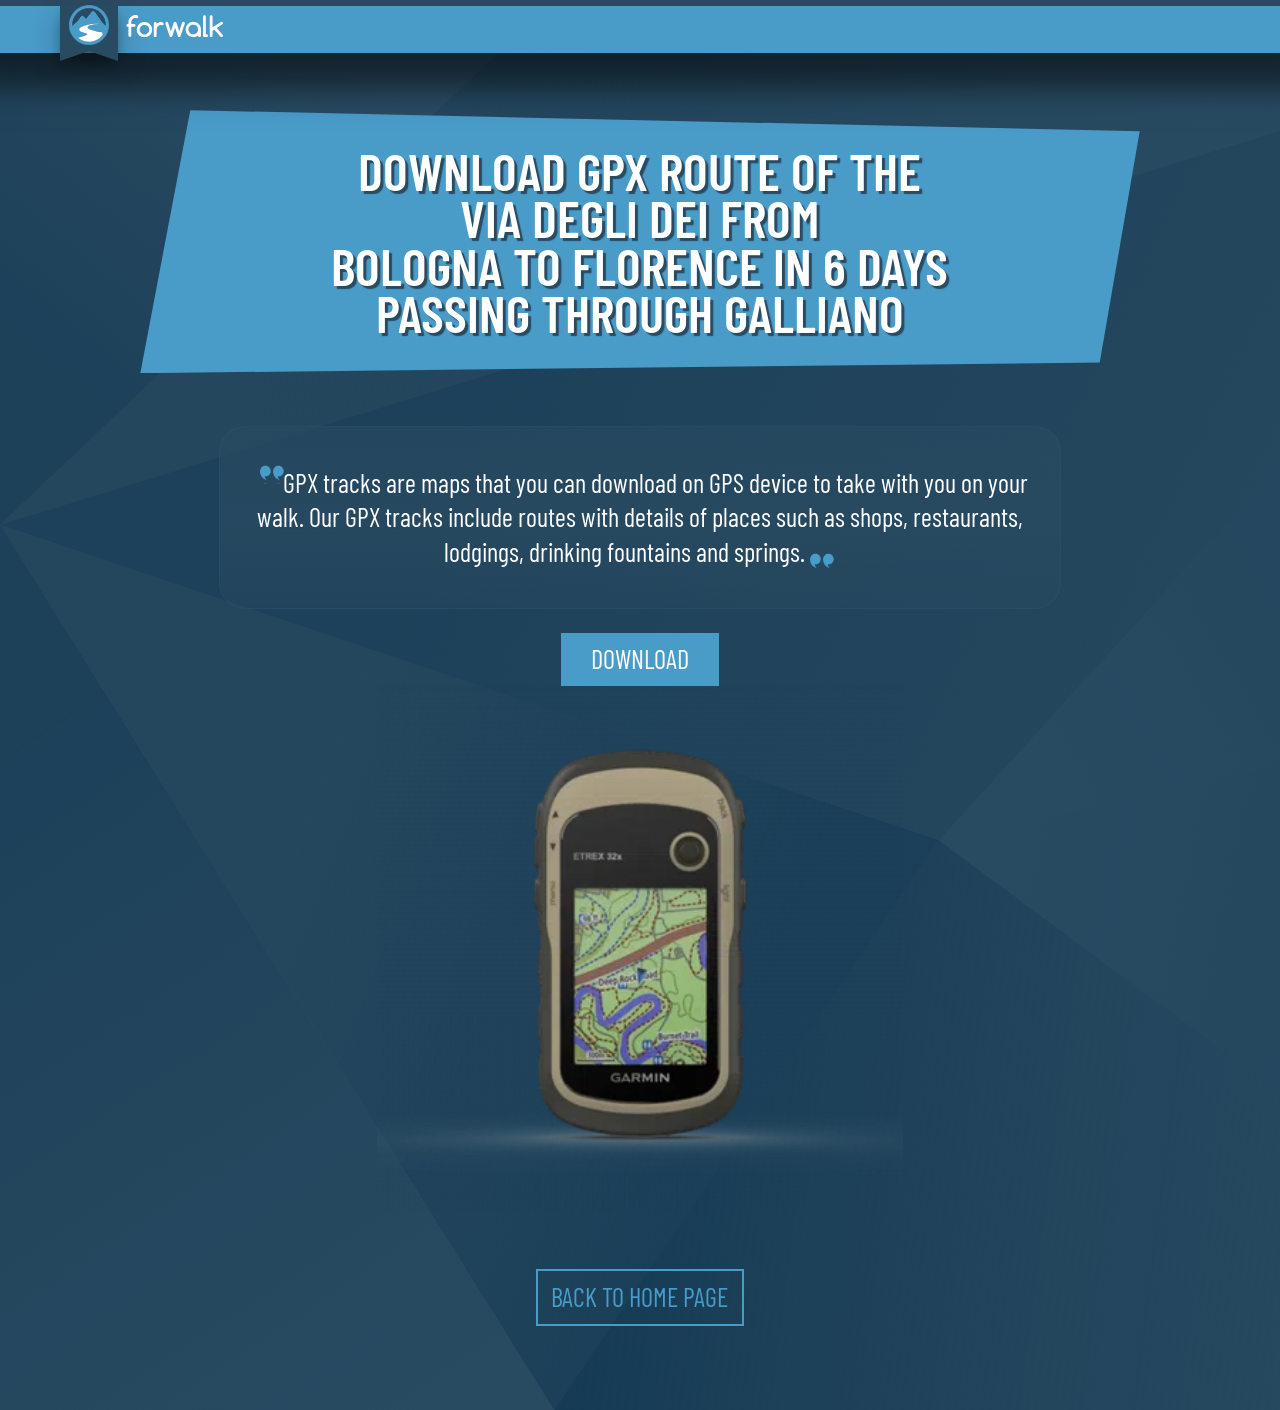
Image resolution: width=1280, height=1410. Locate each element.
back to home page (639, 1296)
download (640, 658)
